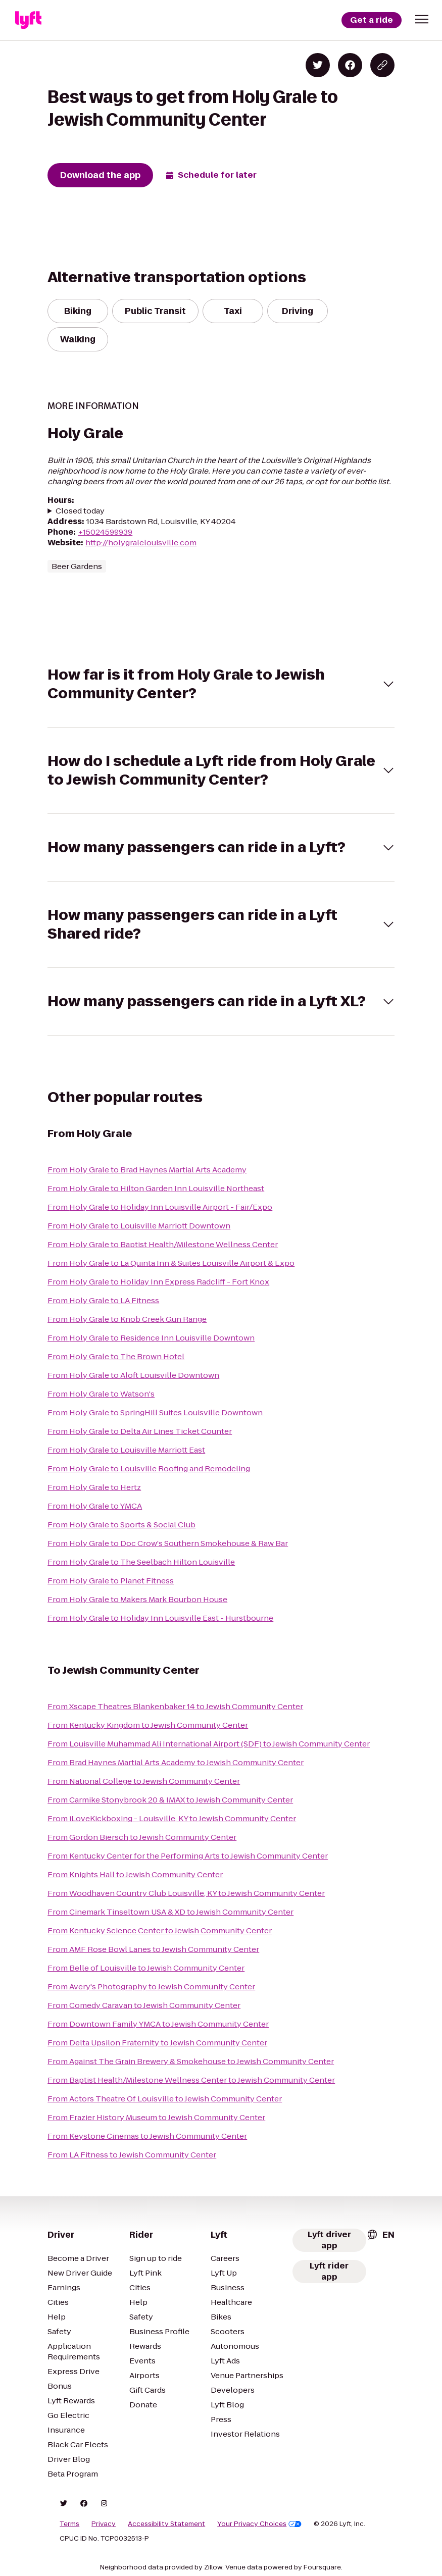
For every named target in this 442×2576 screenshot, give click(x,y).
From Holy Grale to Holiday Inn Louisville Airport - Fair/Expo (159, 1207)
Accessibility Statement (166, 2524)
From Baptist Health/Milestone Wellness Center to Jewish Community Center (191, 2080)
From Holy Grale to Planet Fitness (110, 1580)
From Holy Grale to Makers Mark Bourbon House (137, 1599)
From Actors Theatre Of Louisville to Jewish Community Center (164, 2098)
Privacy (103, 2524)
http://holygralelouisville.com (141, 542)
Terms (69, 2524)
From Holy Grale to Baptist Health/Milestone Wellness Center (162, 1244)
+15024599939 (105, 532)
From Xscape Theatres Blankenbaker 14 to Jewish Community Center (175, 1706)
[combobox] (380, 2235)
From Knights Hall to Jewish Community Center (135, 1874)
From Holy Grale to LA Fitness (103, 1300)
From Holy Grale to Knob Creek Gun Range (127, 1319)
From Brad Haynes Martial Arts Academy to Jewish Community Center (175, 1762)
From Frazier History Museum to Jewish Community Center (156, 2117)
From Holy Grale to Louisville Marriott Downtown (138, 1225)
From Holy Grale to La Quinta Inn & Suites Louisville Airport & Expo (170, 1263)
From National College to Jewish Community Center (143, 1781)
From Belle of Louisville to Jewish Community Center (145, 1968)
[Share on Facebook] (350, 65)
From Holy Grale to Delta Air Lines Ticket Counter (139, 1431)
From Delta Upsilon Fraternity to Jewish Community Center (157, 2042)
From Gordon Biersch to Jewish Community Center (141, 1837)
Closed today (80, 510)
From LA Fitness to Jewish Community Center (131, 2154)
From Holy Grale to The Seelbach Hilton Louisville (141, 1562)
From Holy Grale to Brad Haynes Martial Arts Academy (147, 1169)
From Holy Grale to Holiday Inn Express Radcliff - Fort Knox (158, 1281)
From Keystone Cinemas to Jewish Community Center (147, 2136)
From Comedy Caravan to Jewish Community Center (143, 2005)
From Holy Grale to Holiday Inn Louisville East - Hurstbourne (160, 1618)
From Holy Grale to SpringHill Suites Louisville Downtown (155, 1412)
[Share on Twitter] (318, 65)
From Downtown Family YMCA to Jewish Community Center (158, 2024)
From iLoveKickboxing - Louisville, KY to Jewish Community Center (171, 1818)
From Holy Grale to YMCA (94, 1506)
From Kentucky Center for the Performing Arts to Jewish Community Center (187, 1855)
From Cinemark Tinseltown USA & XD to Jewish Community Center (170, 1912)
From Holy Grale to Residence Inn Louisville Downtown (151, 1337)
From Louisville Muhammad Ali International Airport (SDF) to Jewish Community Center (208, 1743)
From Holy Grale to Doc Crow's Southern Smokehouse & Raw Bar (167, 1543)
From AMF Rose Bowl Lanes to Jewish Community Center (153, 1949)
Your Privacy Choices (259, 2524)
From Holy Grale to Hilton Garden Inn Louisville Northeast (155, 1188)
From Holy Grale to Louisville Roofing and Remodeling (148, 1468)
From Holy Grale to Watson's (101, 1393)
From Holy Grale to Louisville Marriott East (126, 1450)
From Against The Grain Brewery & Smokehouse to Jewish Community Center (190, 2061)
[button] (422, 19)
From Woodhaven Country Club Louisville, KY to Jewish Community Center (186, 1893)
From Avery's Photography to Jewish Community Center (151, 1986)
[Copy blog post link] (382, 65)
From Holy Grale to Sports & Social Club (121, 1524)
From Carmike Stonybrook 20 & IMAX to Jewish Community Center (170, 1799)
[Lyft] (28, 20)
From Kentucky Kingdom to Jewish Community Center (147, 1725)
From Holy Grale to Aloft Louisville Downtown (133, 1375)
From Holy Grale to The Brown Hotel (115, 1356)
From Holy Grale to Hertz (94, 1487)
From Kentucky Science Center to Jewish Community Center (159, 1930)
